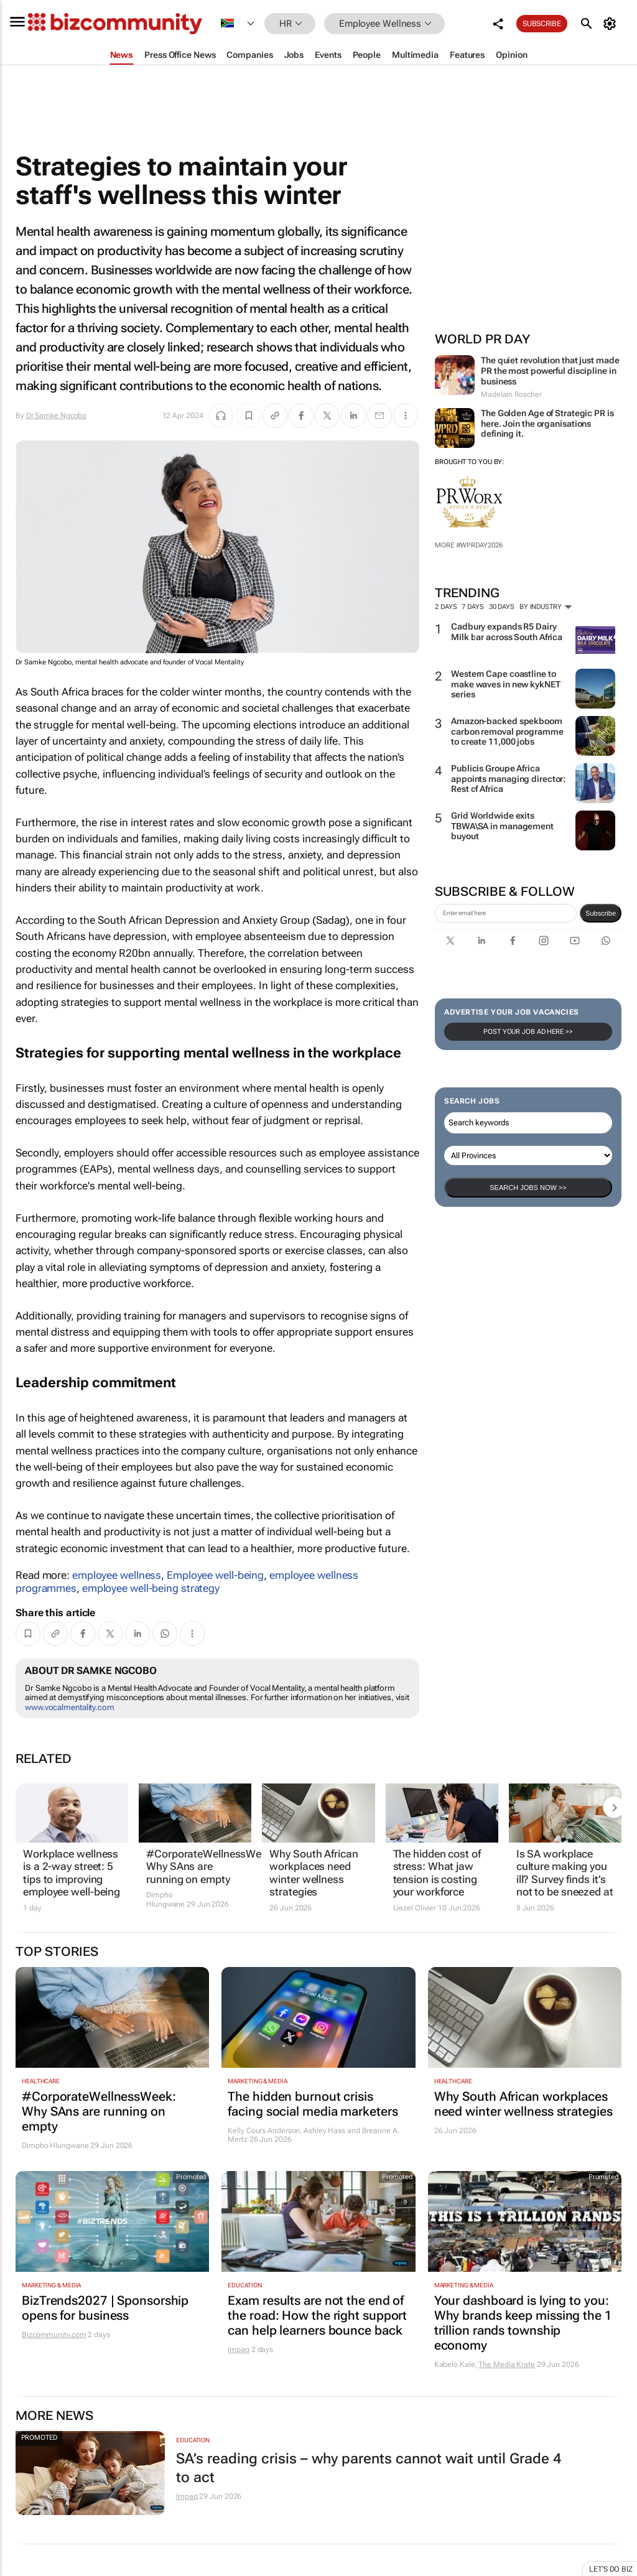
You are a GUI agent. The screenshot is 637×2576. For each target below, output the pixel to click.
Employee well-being (215, 1575)
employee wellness (116, 1575)
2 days (446, 607)
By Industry (545, 607)
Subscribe (542, 23)
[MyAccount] (611, 23)
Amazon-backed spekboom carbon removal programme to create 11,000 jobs (507, 731)
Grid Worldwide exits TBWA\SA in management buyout (502, 826)
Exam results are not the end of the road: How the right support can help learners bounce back (317, 2315)
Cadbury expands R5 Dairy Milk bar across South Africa (506, 631)
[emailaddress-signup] (506, 913)
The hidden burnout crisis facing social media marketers (313, 2104)
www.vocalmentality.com (69, 1707)
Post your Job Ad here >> (528, 1032)
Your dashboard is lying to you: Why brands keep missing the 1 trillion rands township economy (523, 2323)
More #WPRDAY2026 (468, 545)
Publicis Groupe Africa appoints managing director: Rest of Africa (508, 778)
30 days (501, 607)
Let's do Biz (611, 2569)
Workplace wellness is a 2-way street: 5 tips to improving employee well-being (71, 1873)
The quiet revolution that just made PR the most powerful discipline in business (550, 370)
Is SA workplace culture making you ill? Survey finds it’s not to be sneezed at (564, 1873)
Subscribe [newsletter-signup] (600, 913)
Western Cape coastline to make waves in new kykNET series (505, 684)
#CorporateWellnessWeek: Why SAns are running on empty (195, 1867)
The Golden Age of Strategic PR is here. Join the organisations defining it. (547, 423)
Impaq (238, 2349)
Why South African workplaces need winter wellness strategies (313, 1873)
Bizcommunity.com (54, 2334)
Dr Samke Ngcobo (56, 415)
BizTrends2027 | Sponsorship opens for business (105, 2308)
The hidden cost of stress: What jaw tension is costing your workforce (437, 1873)
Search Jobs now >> (528, 1187)
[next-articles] (614, 1807)
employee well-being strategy (151, 1588)
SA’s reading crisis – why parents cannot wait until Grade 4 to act (368, 2468)
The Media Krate (506, 2364)
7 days (472, 607)
